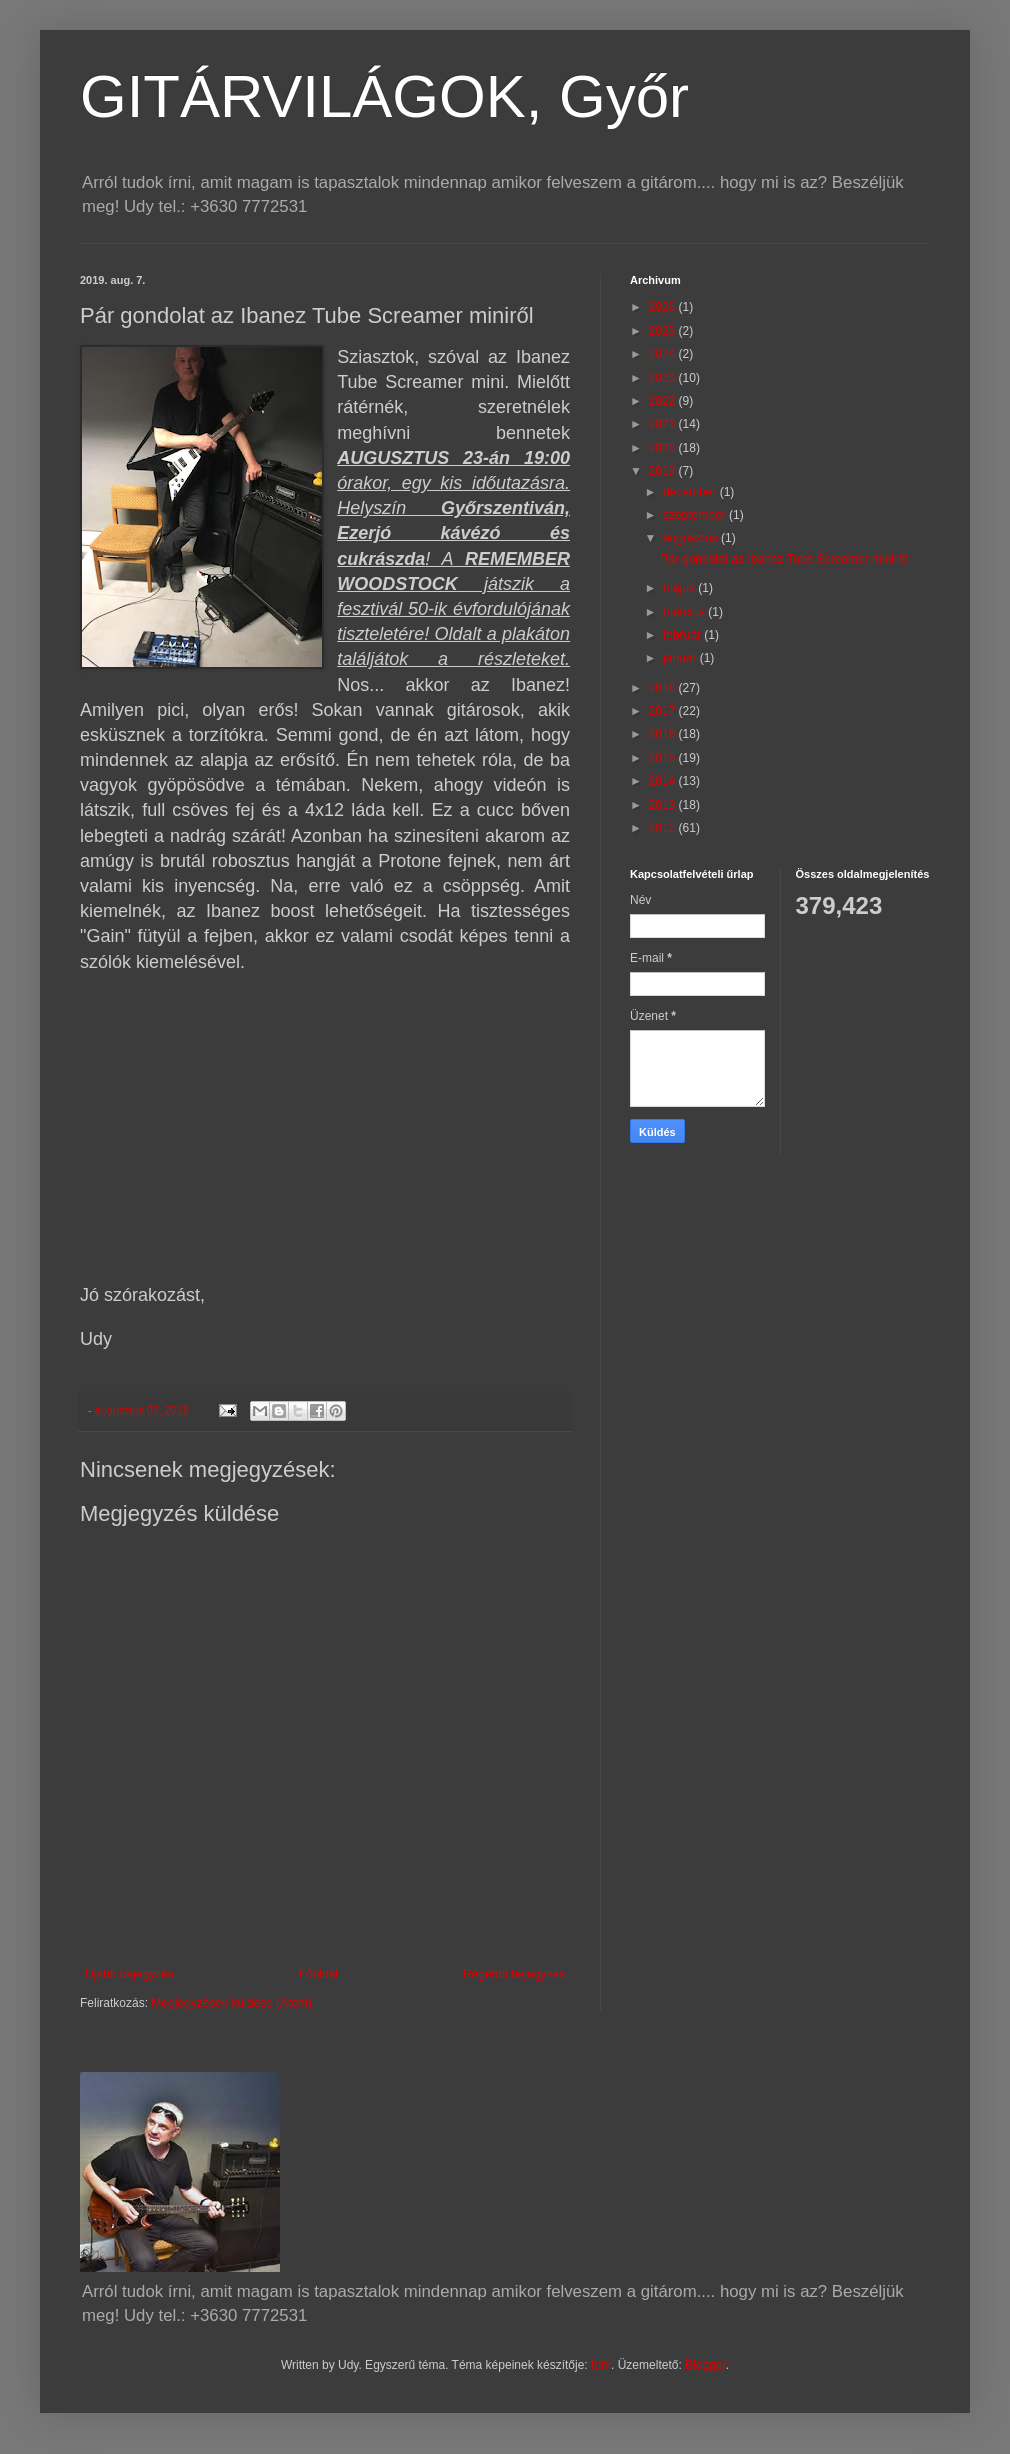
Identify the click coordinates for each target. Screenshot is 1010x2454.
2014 (664, 781)
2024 (664, 354)
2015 (664, 758)
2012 (664, 828)
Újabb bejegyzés (129, 1974)
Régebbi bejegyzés (514, 1974)
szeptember (696, 515)
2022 (664, 401)
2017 (664, 711)
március (685, 612)
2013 (664, 805)
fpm (601, 2365)
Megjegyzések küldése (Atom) (231, 2003)
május (680, 588)
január (681, 658)
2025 (664, 331)
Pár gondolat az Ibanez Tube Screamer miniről (783, 559)
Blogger (705, 2365)
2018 (664, 688)
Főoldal (318, 1974)
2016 (664, 734)
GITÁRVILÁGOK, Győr (384, 96)
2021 (664, 424)
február (683, 635)
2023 (664, 378)
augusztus (692, 538)
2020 (664, 448)
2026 (664, 307)
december (691, 492)
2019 (664, 471)
